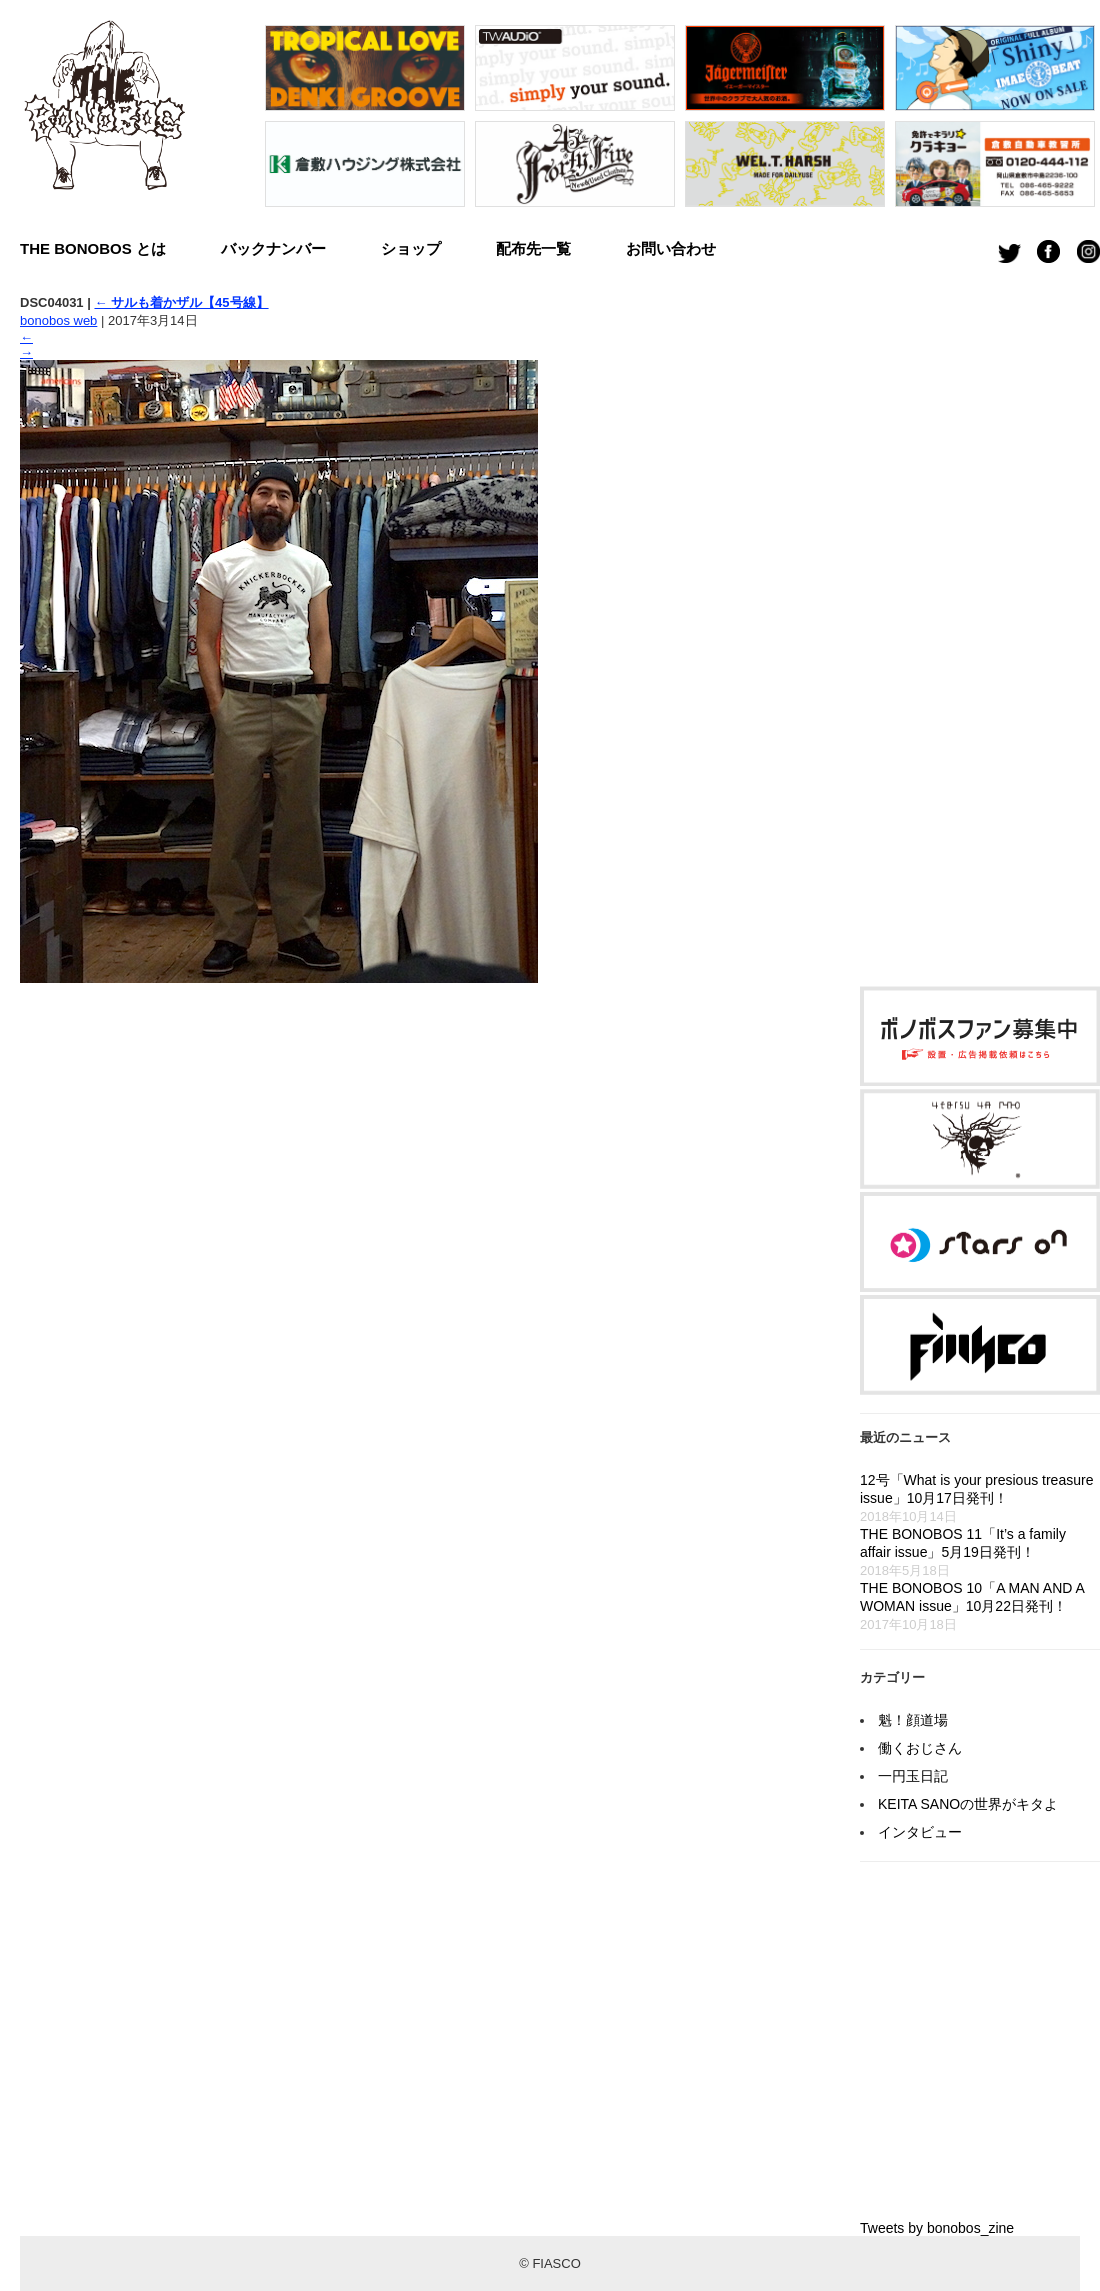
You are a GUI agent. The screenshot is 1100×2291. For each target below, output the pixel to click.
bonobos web (58, 320)
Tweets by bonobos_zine (937, 2228)
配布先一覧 (533, 248)
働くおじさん (920, 1748)
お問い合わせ (671, 248)
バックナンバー (273, 248)
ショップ (411, 248)
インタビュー (920, 1832)
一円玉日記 (913, 1776)
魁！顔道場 (913, 1720)
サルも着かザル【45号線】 (181, 302)
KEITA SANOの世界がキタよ (968, 1804)
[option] (365, 121)
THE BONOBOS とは (93, 248)
